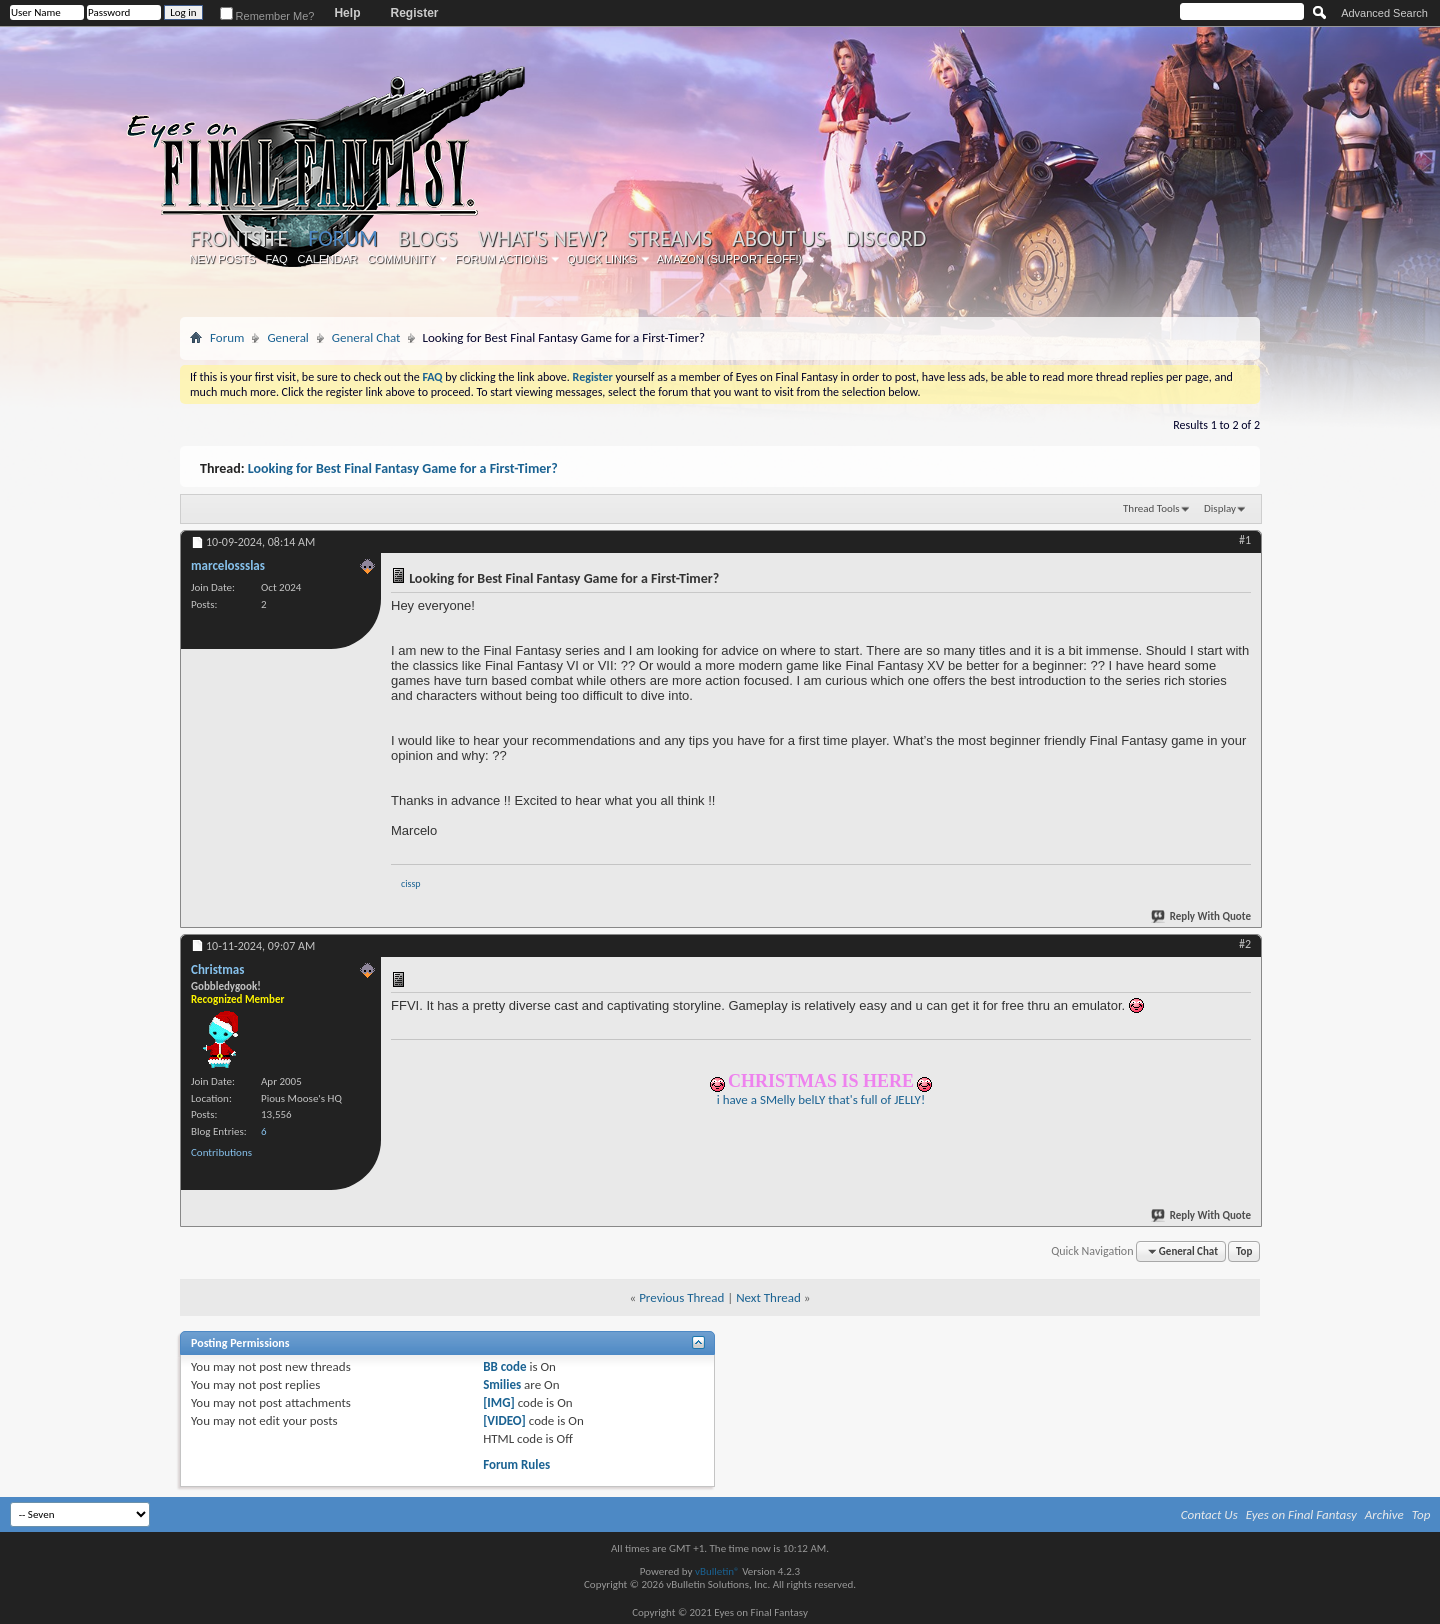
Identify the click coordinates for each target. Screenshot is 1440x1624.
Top (1244, 1251)
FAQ (277, 259)
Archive (1384, 1514)
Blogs (427, 239)
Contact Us (1209, 1514)
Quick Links (602, 259)
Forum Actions (501, 259)
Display (1220, 508)
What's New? (543, 239)
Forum (342, 238)
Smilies (502, 1384)
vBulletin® (717, 1571)
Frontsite (239, 239)
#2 (1245, 944)
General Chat (366, 337)
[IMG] (499, 1402)
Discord (885, 239)
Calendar (328, 259)
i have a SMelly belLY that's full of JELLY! (821, 1099)
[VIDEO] (504, 1420)
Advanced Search (1384, 13)
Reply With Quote (1202, 916)
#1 (1245, 540)
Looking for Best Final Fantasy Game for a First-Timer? (403, 468)
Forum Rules (516, 1464)
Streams (669, 239)
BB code (504, 1366)
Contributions (221, 1152)
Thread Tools (1151, 508)
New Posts (223, 259)
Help (347, 13)
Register (414, 13)
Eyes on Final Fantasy (1301, 1514)
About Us (778, 239)
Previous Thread (681, 1297)
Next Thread (768, 1297)
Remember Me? (267, 16)
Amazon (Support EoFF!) (730, 259)
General (287, 337)
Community (401, 259)
